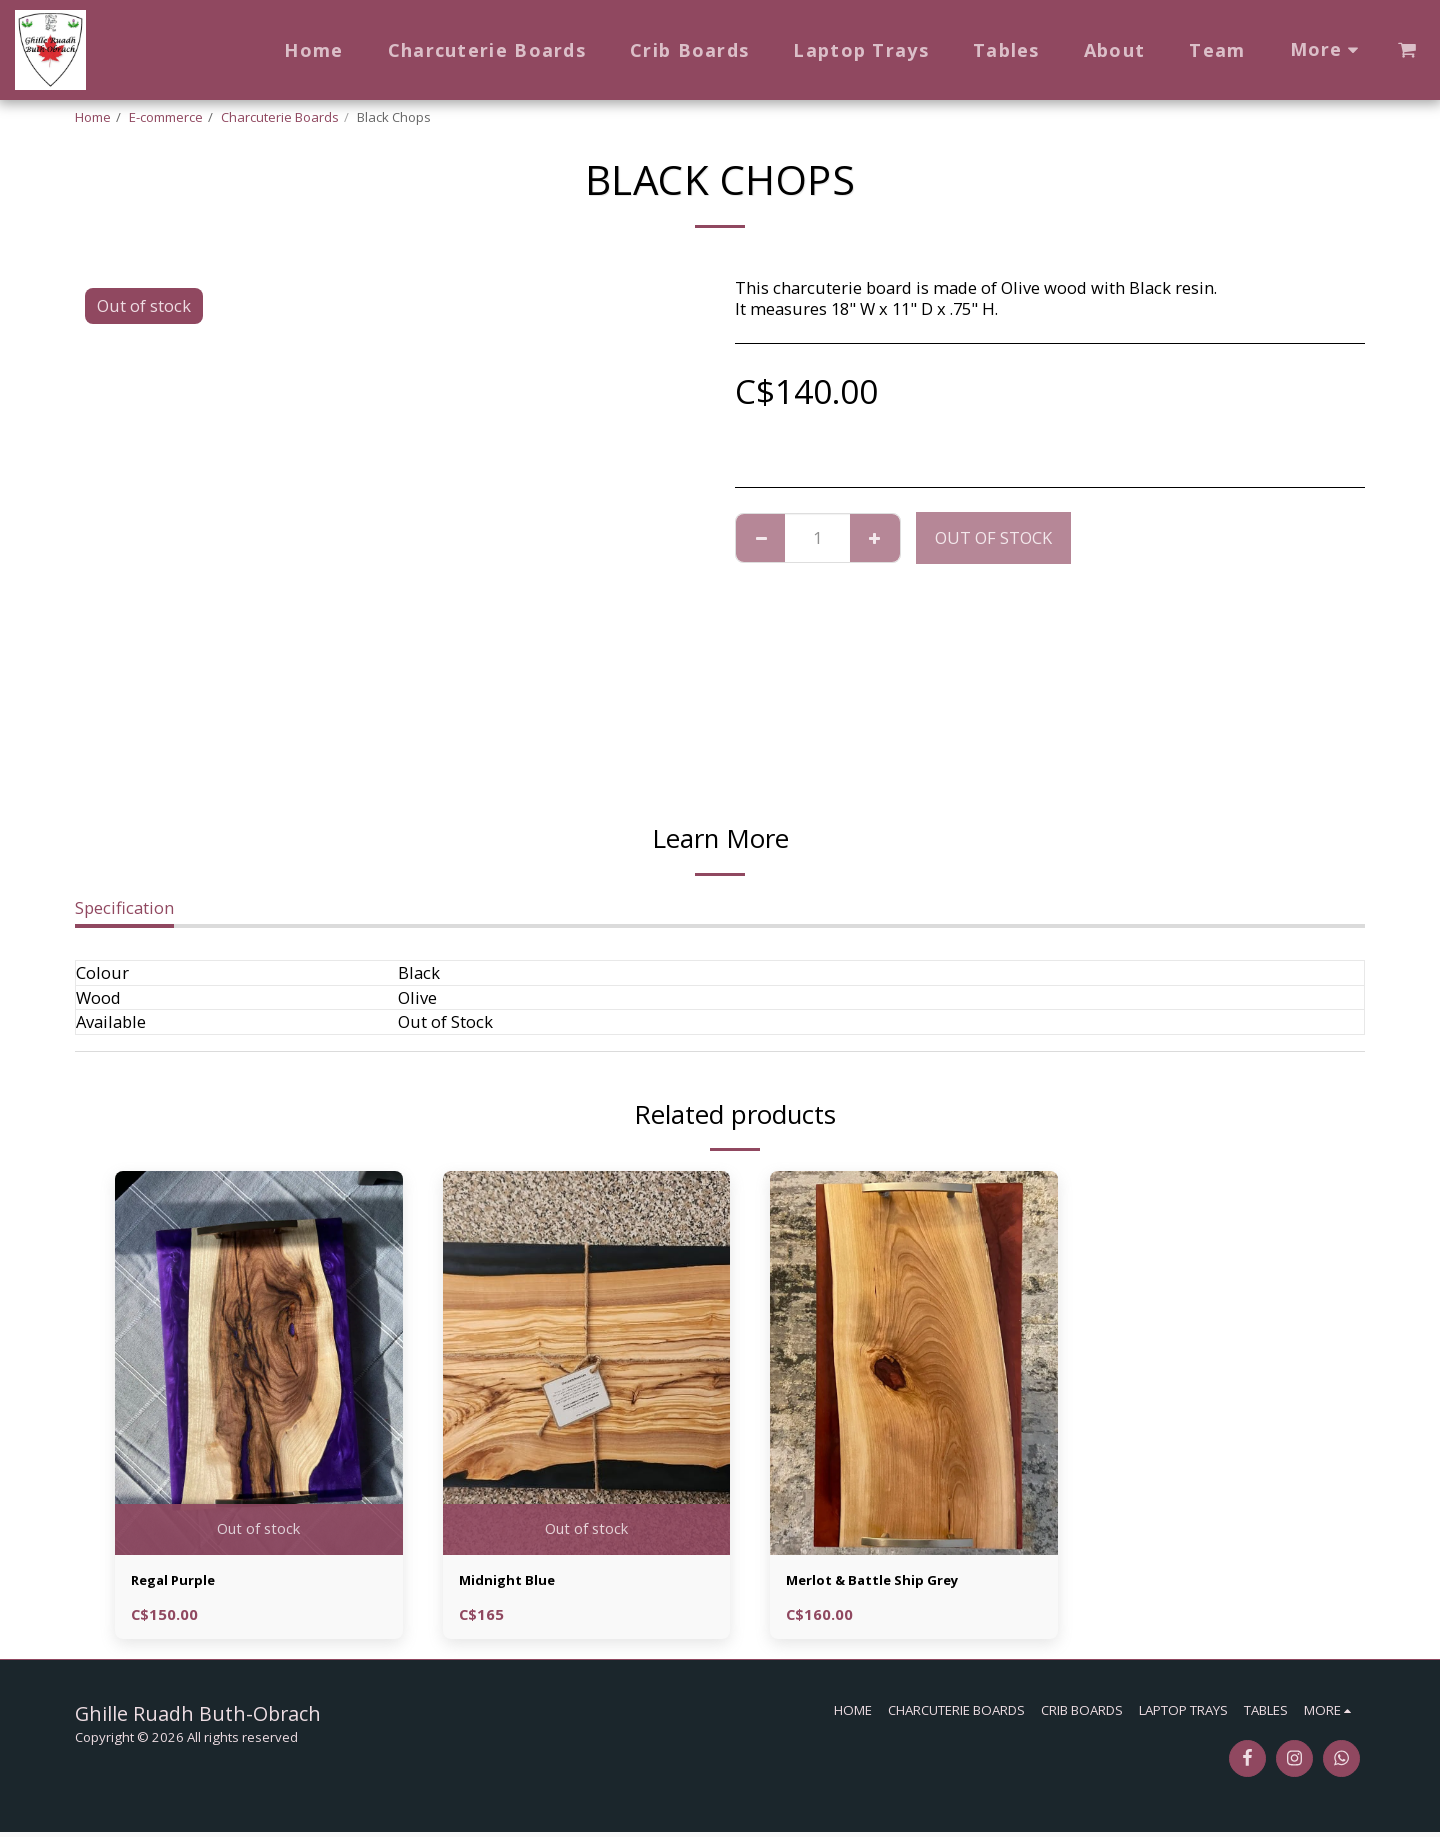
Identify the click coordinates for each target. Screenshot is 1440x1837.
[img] (259, 1362)
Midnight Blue (517, 1582)
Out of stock (993, 537)
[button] (1407, 50)
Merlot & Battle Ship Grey (890, 1582)
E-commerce (166, 117)
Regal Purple (182, 1582)
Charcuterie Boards (280, 117)
